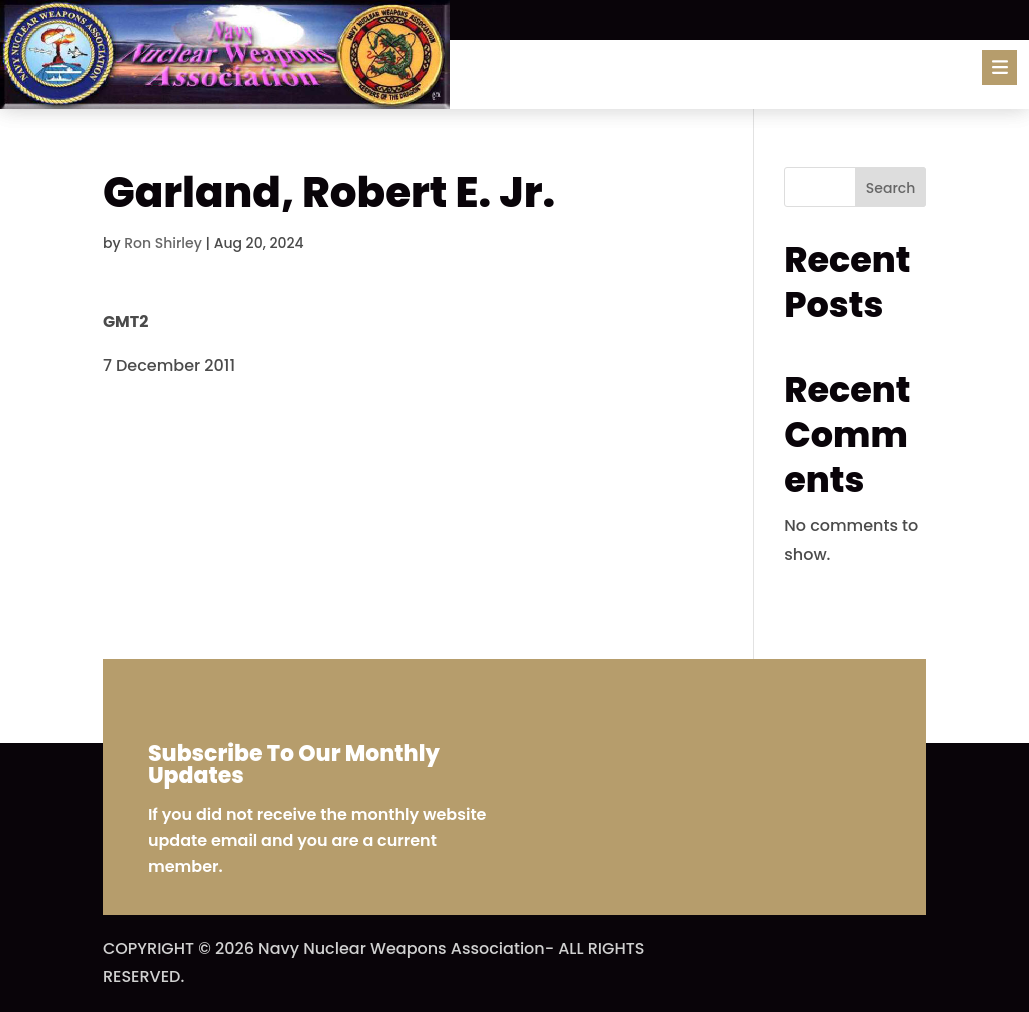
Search (890, 188)
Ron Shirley (163, 243)
